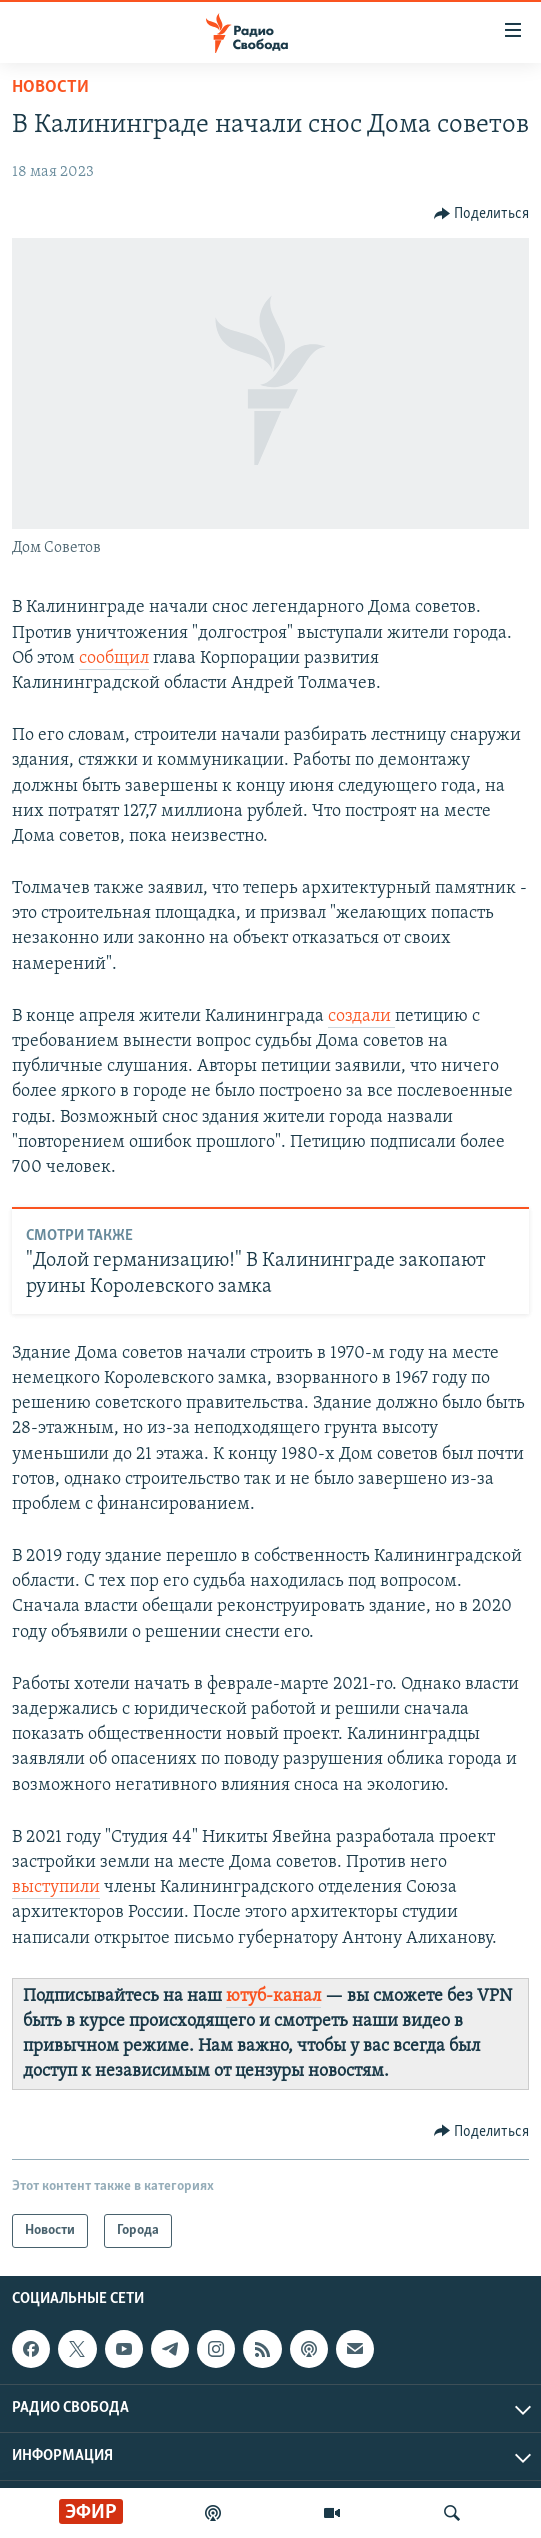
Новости (50, 87)
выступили (56, 1887)
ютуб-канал (273, 1996)
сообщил (114, 658)
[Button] (482, 214)
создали (361, 1016)
